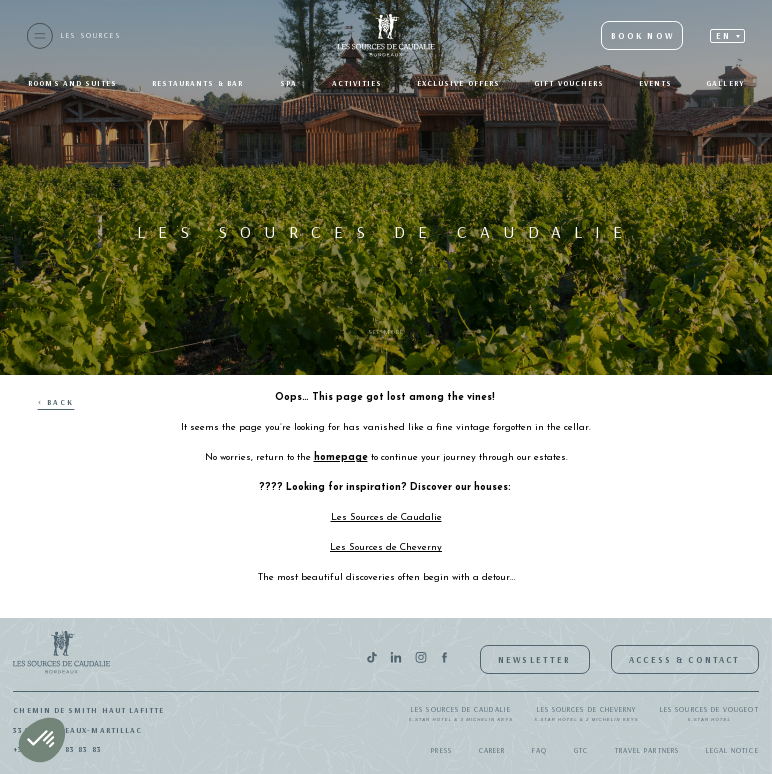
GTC (581, 750)
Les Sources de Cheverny (587, 714)
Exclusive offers (458, 83)
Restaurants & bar (199, 83)
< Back (56, 402)
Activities (357, 83)
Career (492, 750)
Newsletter (534, 659)
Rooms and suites (72, 83)
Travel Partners (647, 750)
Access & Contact (684, 659)
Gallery (725, 83)
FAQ (539, 750)
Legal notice (732, 750)
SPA (288, 83)
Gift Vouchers (569, 83)
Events (655, 83)
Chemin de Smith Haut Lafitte (88, 710)
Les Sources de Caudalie (461, 714)
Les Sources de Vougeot (709, 714)
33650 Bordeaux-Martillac (77, 730)
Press (441, 750)
